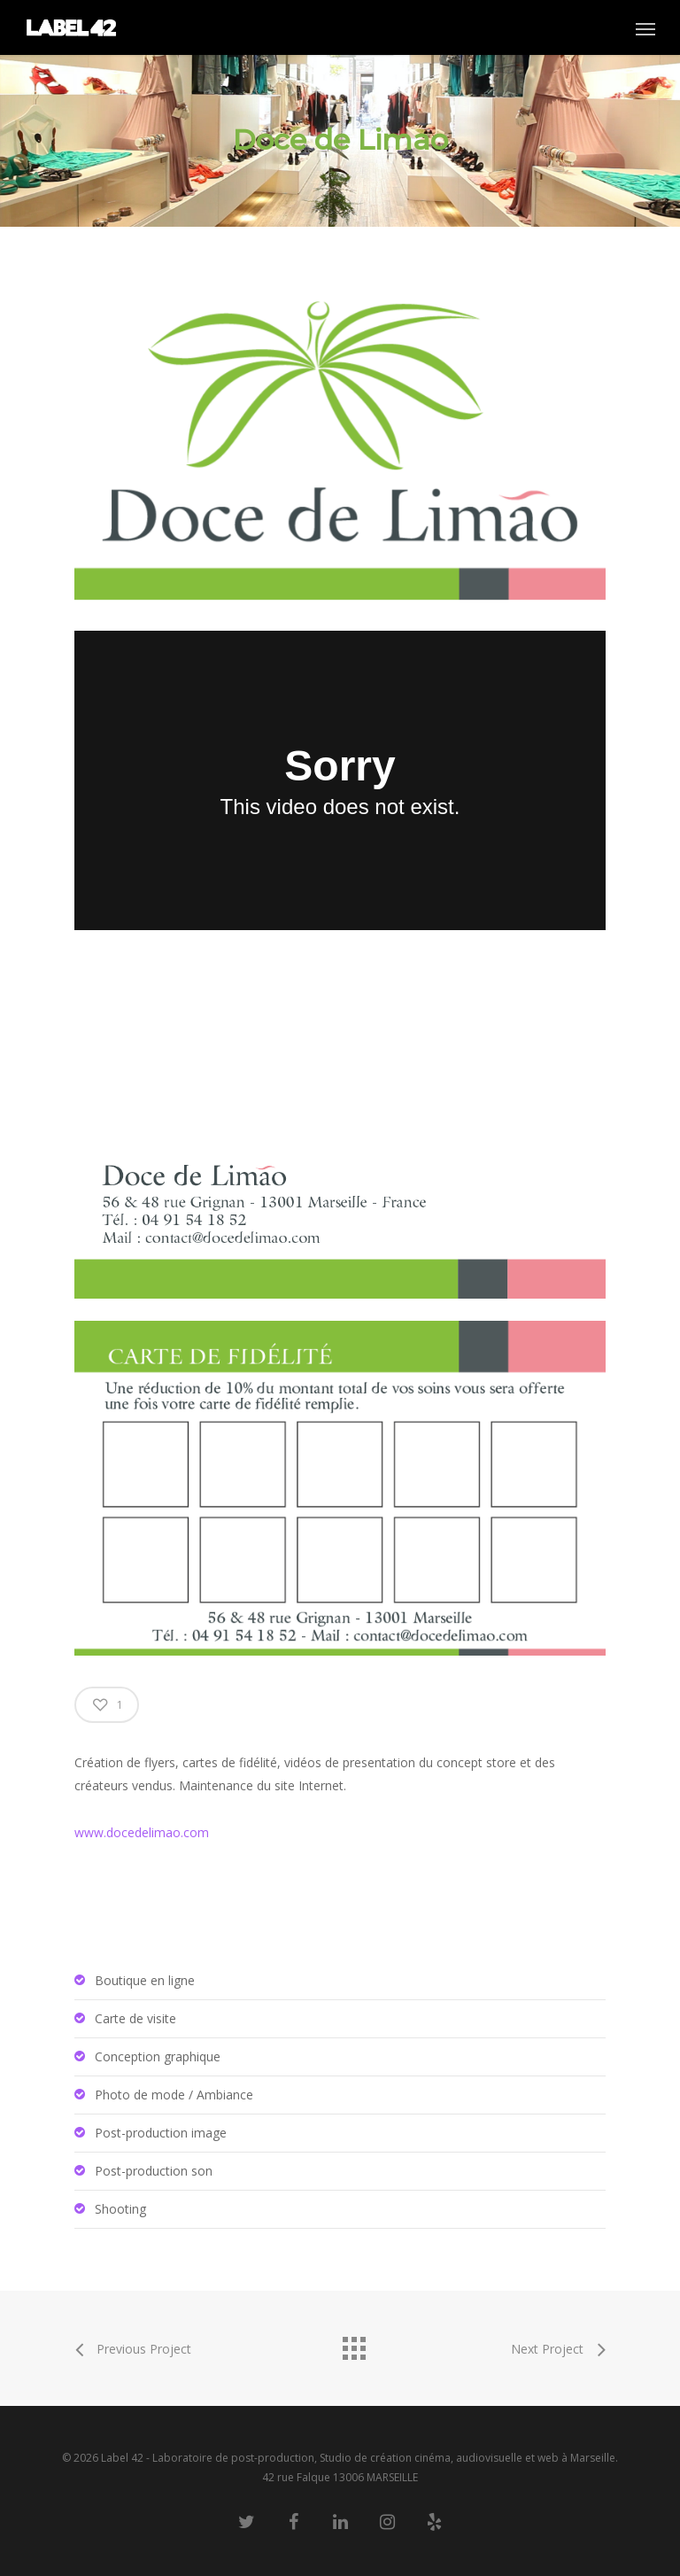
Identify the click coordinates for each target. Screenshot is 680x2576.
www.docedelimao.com (141, 1832)
